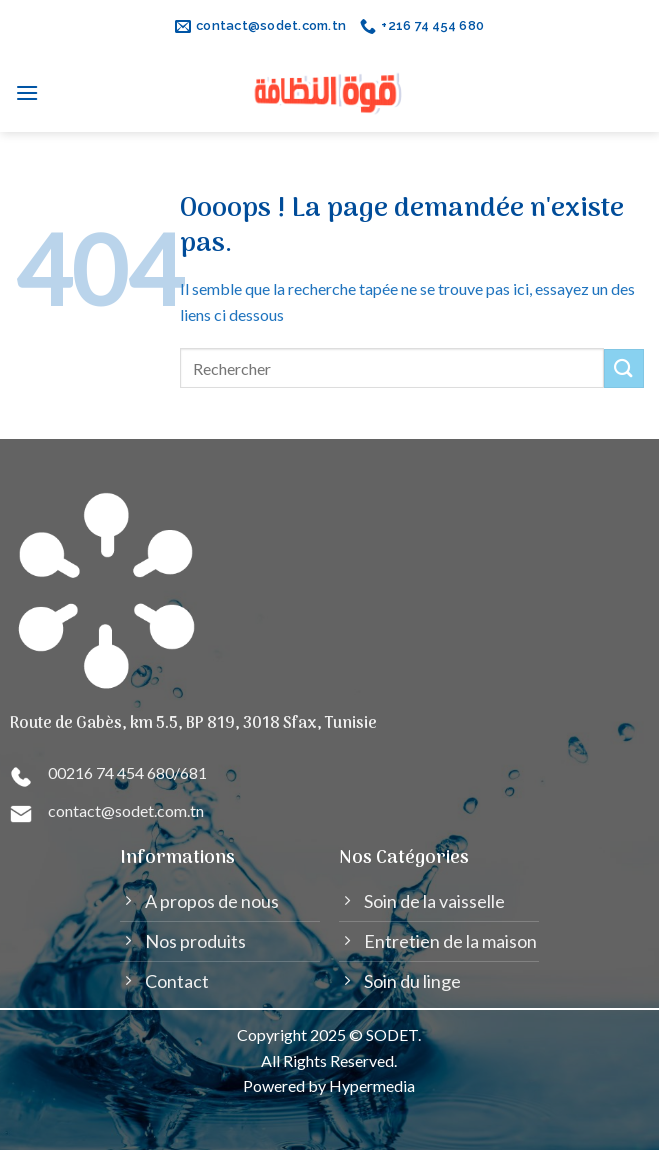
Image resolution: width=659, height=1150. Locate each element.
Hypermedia (372, 1085)
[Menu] (27, 92)
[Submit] (624, 368)
